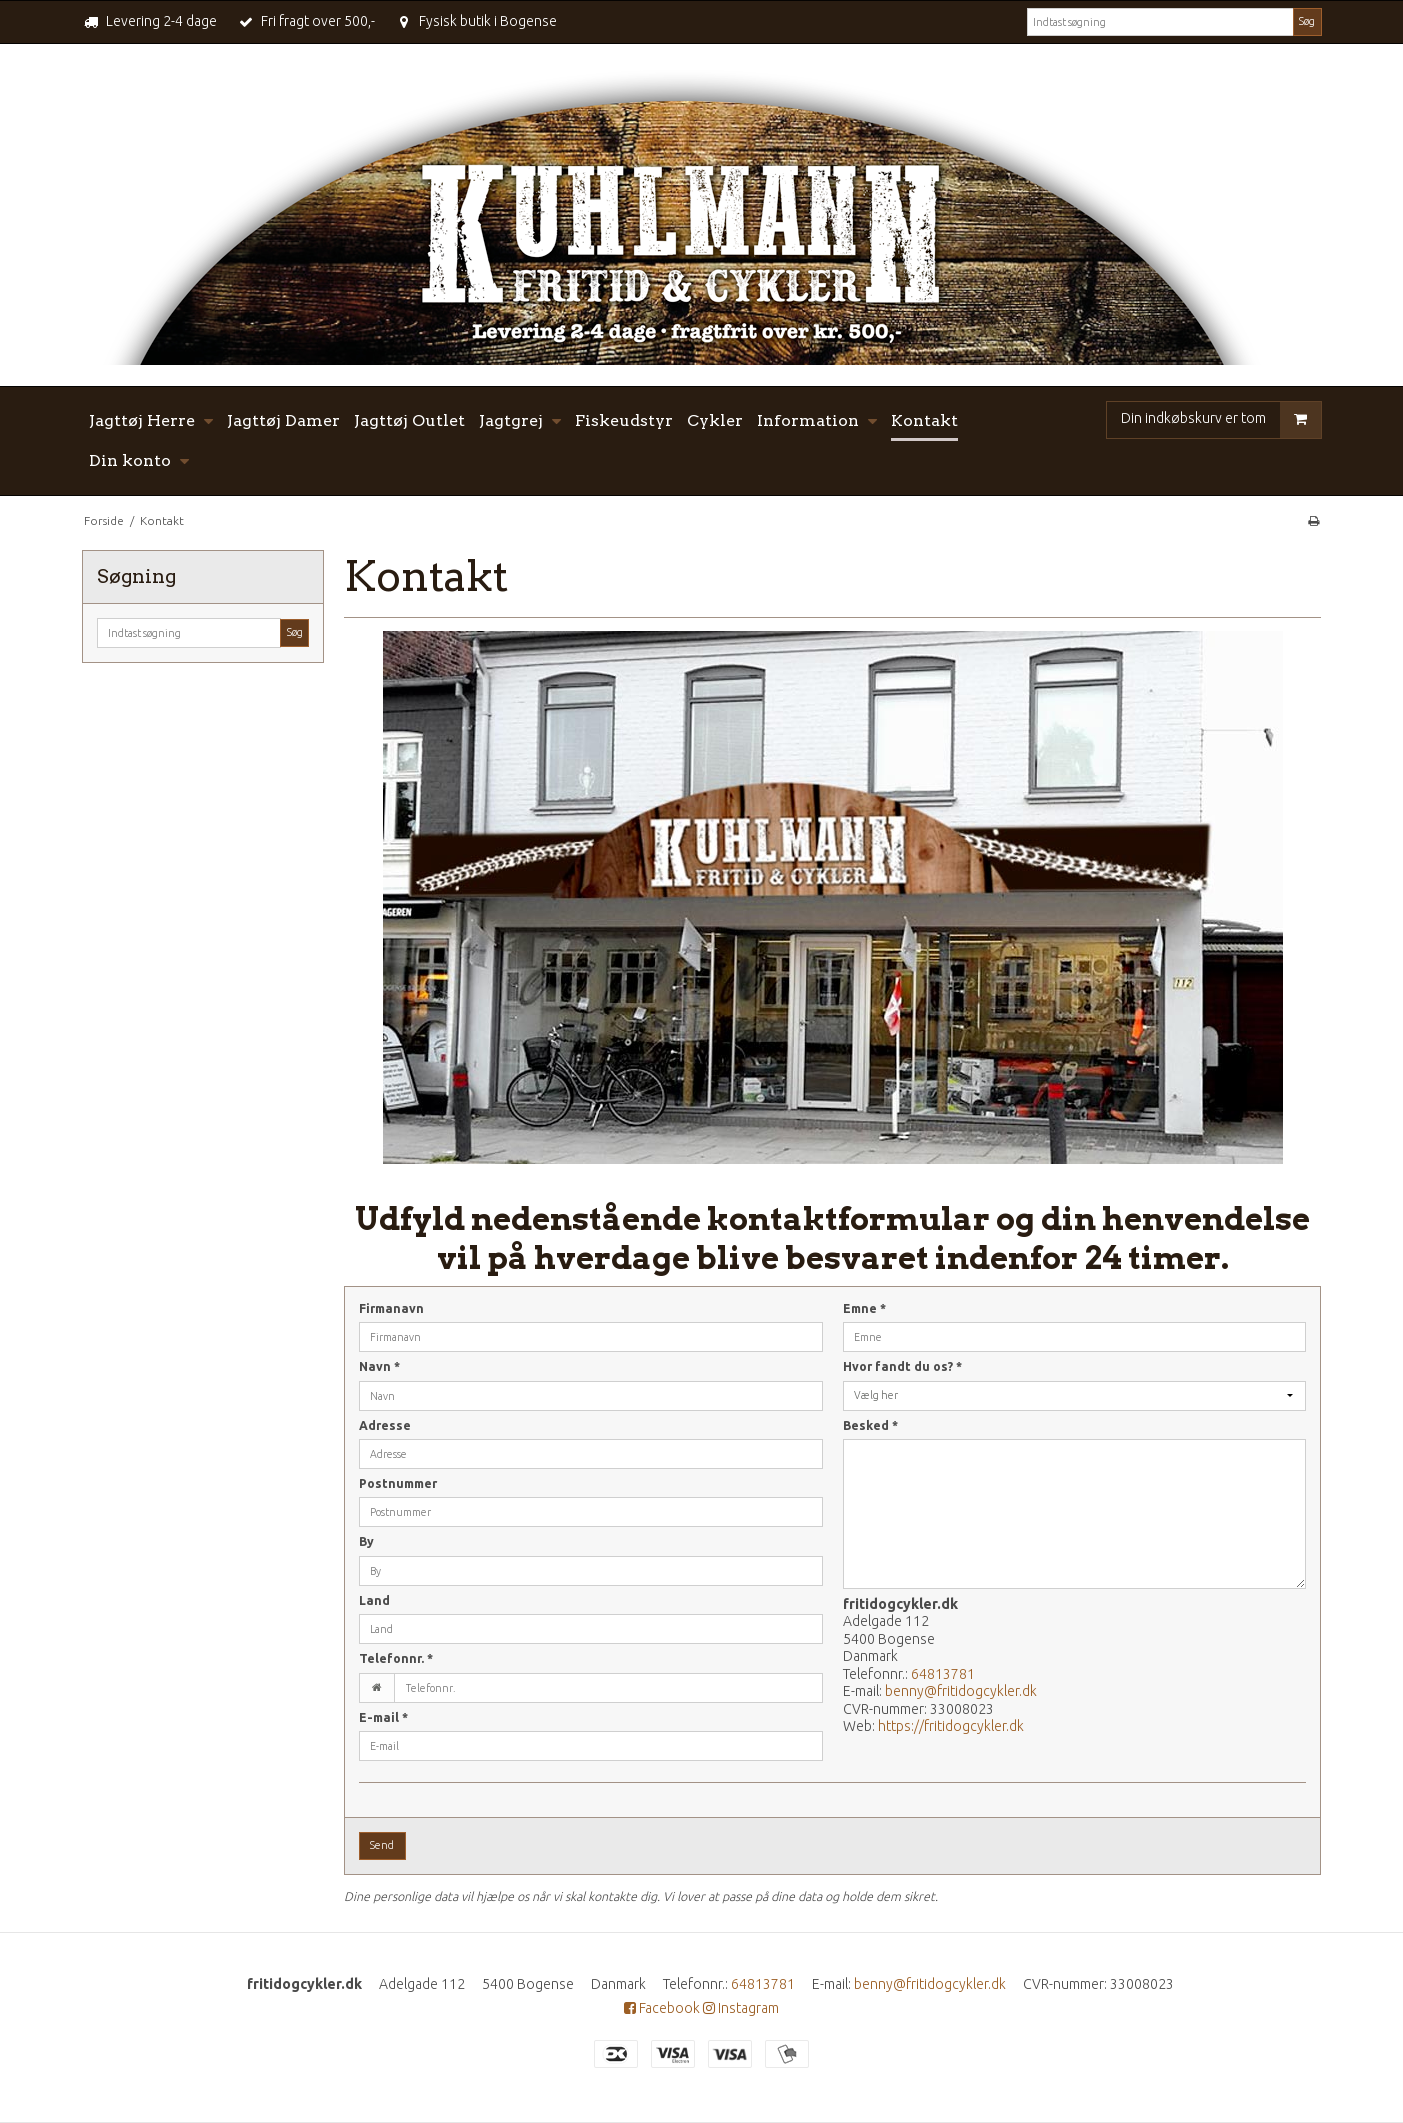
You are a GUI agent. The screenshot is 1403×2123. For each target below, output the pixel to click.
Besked (870, 1425)
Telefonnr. (396, 1658)
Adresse (385, 1425)
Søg (1307, 21)
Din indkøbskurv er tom (1221, 420)
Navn (379, 1366)
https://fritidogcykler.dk (951, 1726)
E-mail (383, 1717)
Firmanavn (391, 1308)
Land (374, 1600)
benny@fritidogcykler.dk (961, 1691)
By (366, 1541)
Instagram (741, 2008)
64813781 (943, 1674)
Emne (864, 1308)
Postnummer (398, 1483)
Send (382, 1845)
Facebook (662, 2008)
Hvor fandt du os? (902, 1366)
